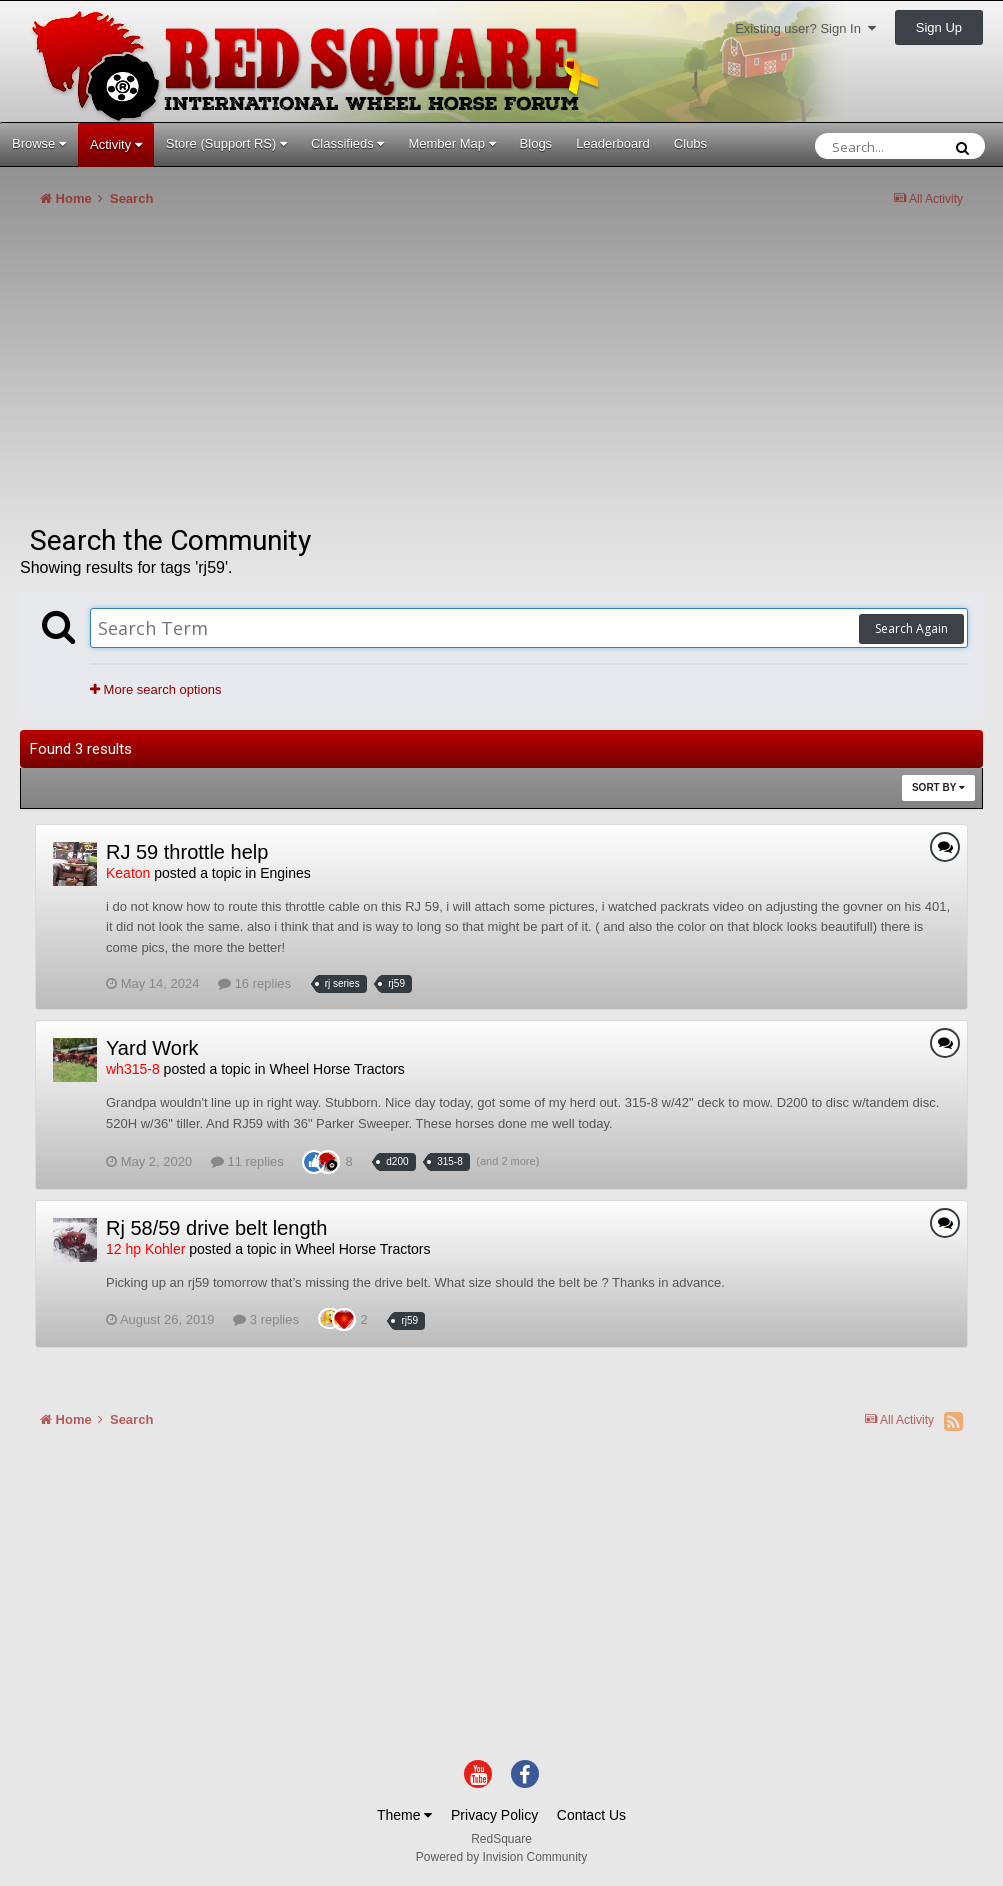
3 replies (266, 1319)
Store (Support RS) (226, 143)
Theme (404, 1815)
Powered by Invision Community (501, 1857)
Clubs (690, 143)
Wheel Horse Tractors (336, 1069)
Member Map (451, 143)
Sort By (938, 787)
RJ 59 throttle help (187, 852)
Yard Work (152, 1048)
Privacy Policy (494, 1815)
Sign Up (939, 27)
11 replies (247, 1161)
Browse (39, 143)
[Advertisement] (254, 374)
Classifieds (347, 143)
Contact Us (591, 1815)
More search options (155, 689)
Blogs (536, 143)
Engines (285, 873)
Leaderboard (613, 143)
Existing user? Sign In (805, 28)
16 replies (254, 983)
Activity (116, 144)
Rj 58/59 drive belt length (216, 1228)
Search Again (911, 628)
